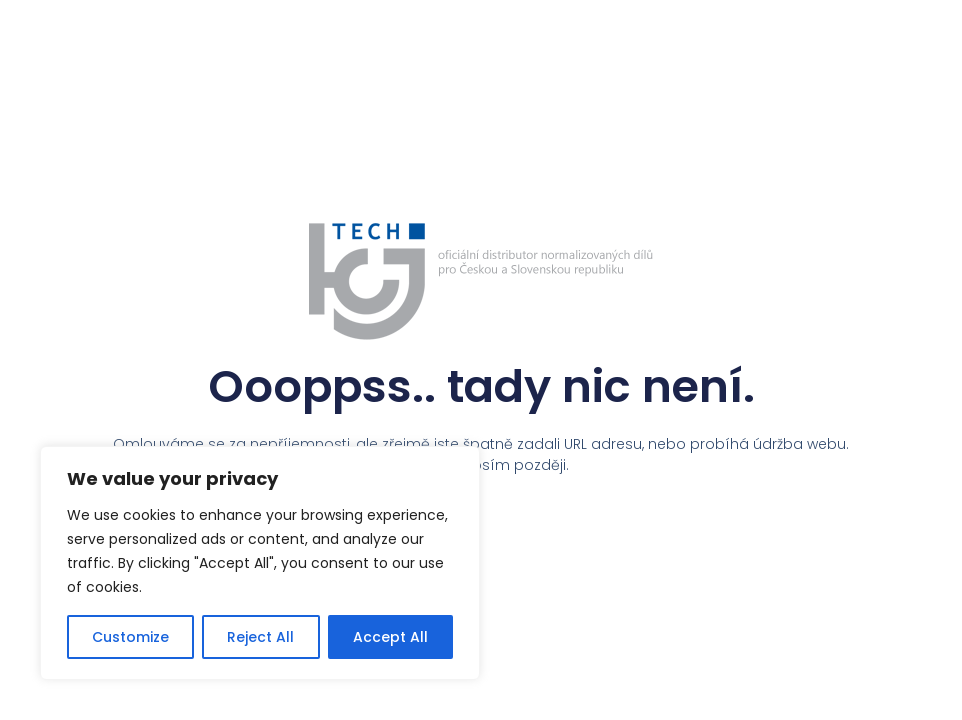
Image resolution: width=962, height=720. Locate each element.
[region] (260, 563)
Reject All (260, 637)
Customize (130, 637)
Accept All (390, 637)
